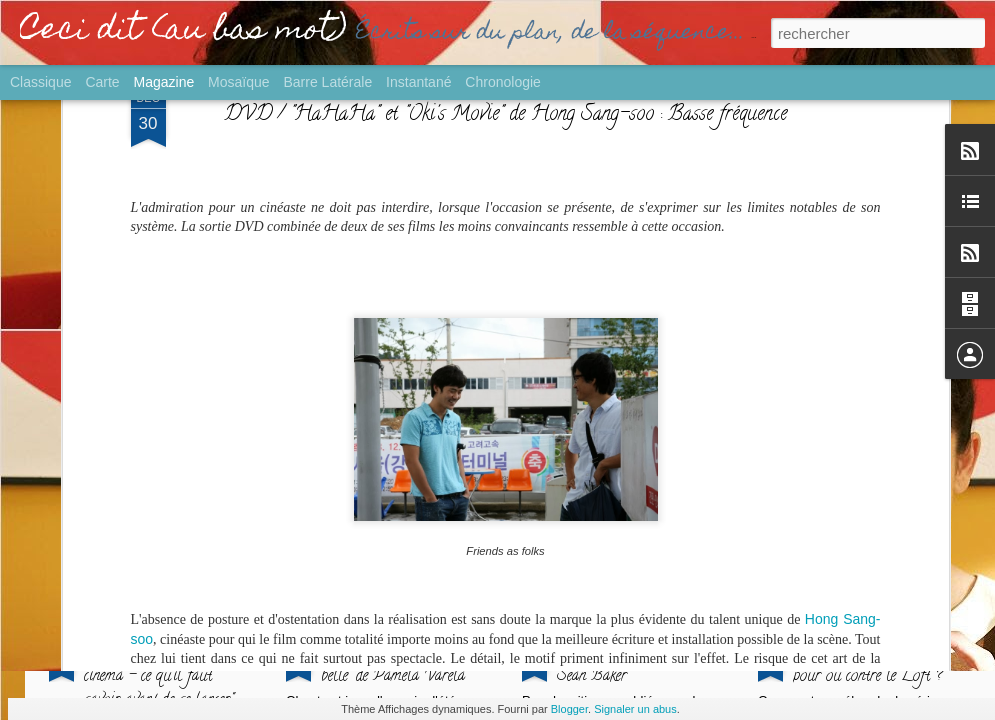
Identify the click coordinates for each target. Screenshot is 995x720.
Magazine (164, 82)
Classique (40, 82)
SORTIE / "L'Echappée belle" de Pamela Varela (394, 665)
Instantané (418, 82)
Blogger (569, 709)
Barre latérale (327, 82)
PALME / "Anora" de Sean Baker (623, 665)
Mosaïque (238, 82)
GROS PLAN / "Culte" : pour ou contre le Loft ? (868, 665)
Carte (102, 82)
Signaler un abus (635, 709)
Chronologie (503, 82)
